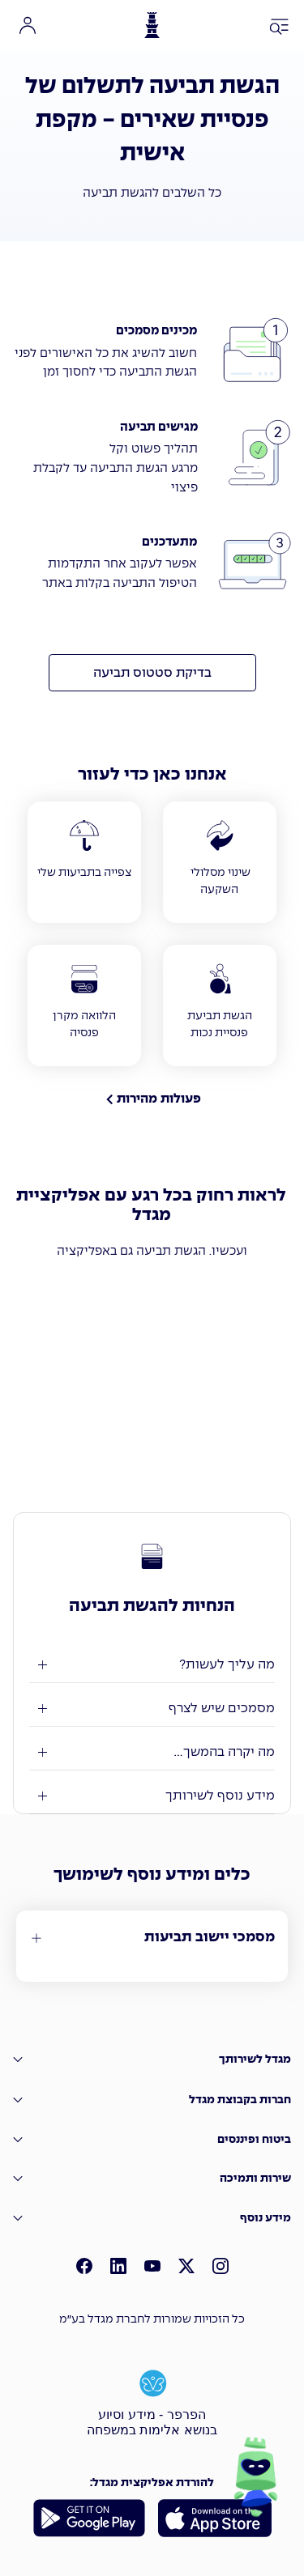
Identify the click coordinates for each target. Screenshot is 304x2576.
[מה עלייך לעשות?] (152, 1665)
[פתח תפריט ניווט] (279, 27)
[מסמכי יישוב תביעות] (152, 1938)
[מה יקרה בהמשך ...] (152, 1752)
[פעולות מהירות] (152, 1099)
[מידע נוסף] (152, 2218)
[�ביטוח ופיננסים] (152, 2139)
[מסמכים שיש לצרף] (152, 1708)
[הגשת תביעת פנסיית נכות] (219, 1005)
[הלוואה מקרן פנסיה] (84, 1005)
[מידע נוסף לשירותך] (152, 1796)
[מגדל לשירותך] (152, 2060)
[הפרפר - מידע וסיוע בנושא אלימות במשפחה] (152, 2401)
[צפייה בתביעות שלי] (84, 862)
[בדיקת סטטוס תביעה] (152, 672)
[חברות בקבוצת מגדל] (152, 2099)
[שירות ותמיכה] (152, 2179)
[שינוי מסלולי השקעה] (219, 862)
